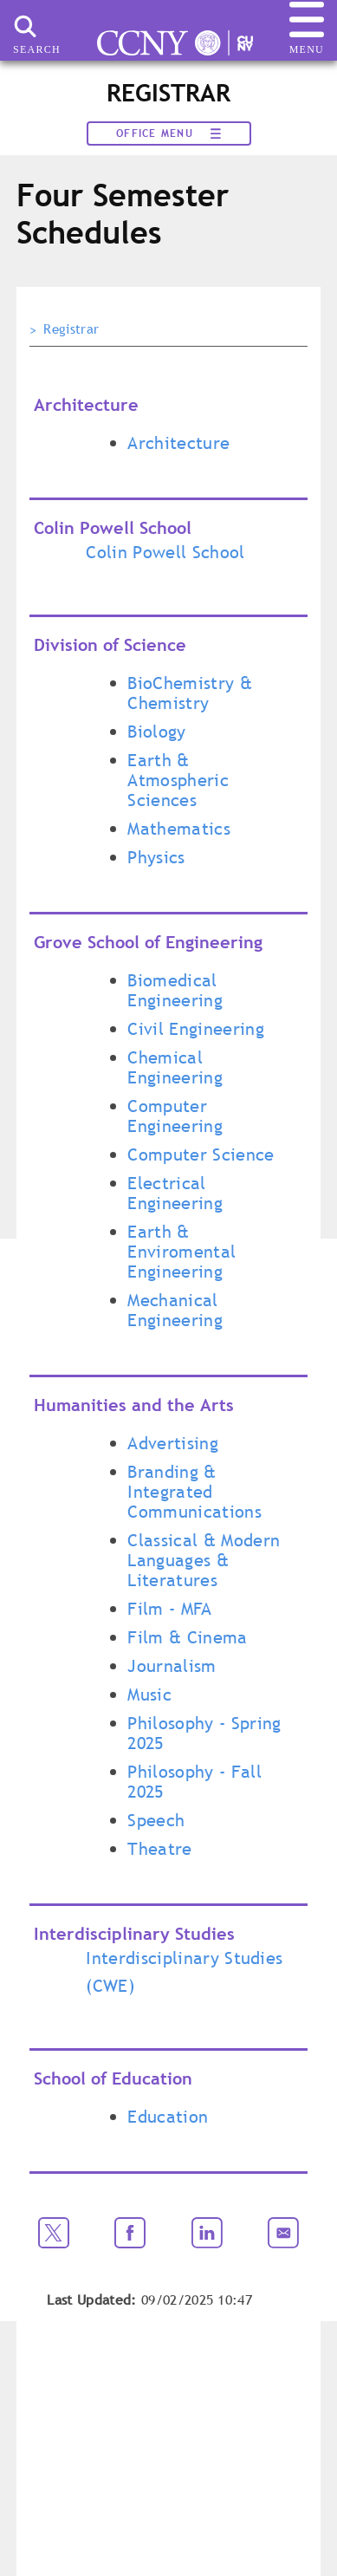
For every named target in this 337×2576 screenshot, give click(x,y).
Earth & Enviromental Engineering (181, 1251)
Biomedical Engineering (175, 990)
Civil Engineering (195, 1029)
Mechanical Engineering (175, 1310)
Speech (156, 1820)
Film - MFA (169, 1608)
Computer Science (200, 1154)
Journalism (171, 1666)
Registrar (71, 329)
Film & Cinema (187, 1637)
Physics (156, 857)
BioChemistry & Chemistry (189, 693)
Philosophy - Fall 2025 (194, 1781)
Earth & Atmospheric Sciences (178, 780)
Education (167, 2116)
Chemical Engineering (175, 1067)
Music (149, 1694)
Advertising (172, 1443)
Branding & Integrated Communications (194, 1491)
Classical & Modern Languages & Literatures (203, 1560)
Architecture (178, 443)
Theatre (159, 1849)
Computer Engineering (175, 1116)
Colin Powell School (165, 552)
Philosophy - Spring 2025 (204, 1733)
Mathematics (178, 828)
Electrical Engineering (175, 1193)
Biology (156, 731)
